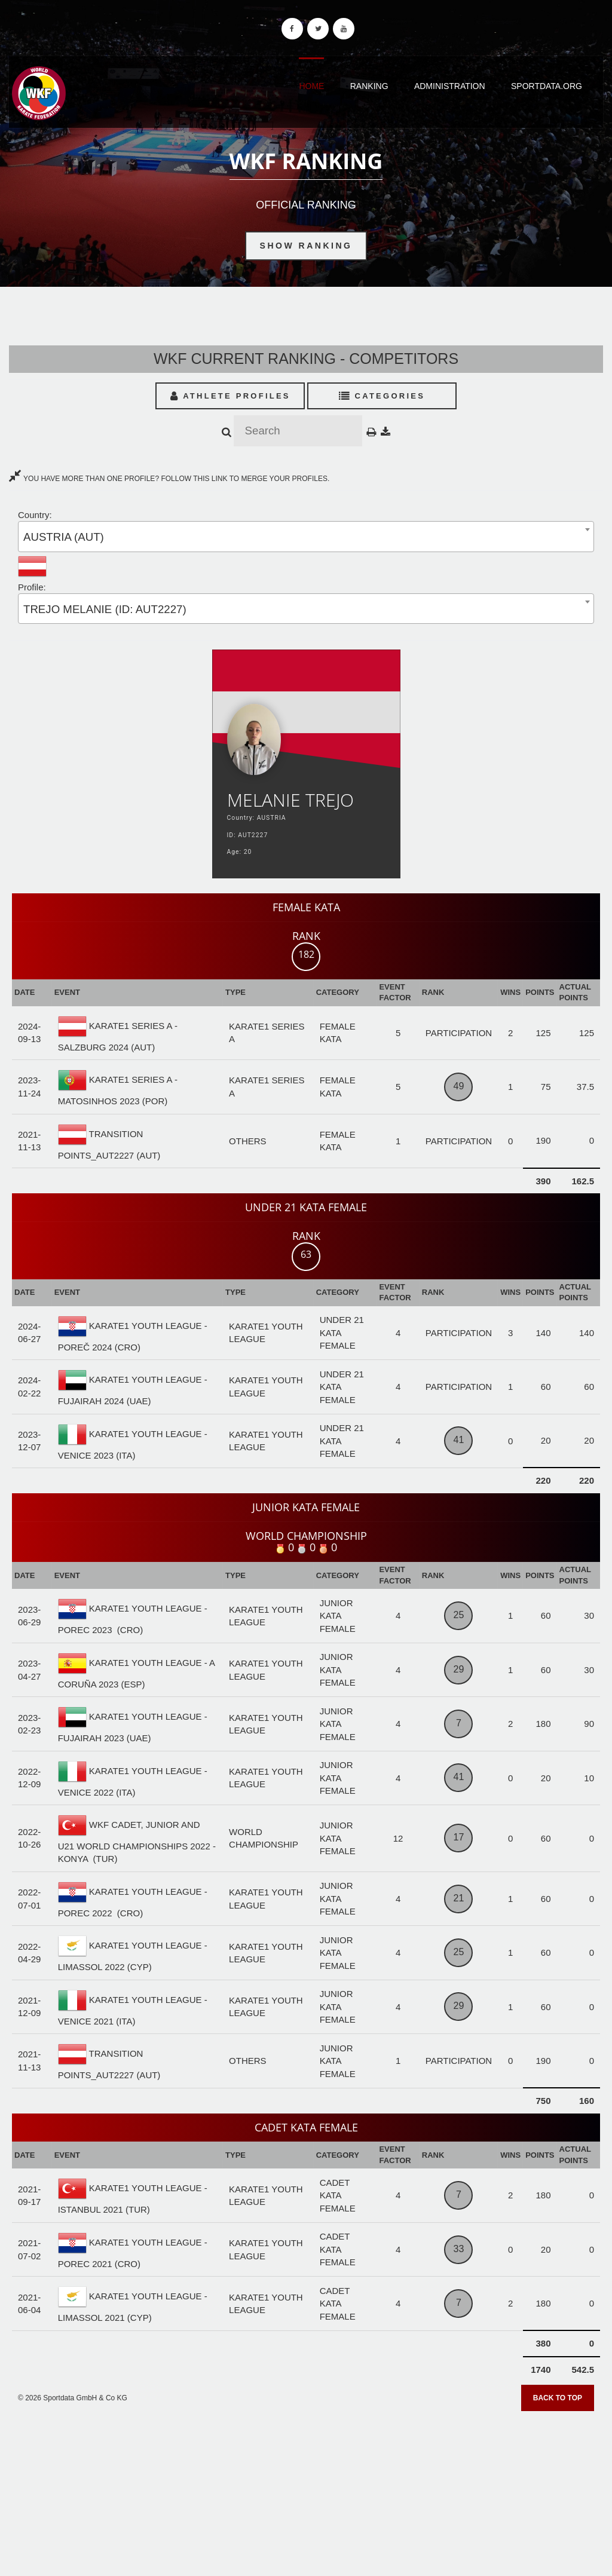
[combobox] (306, 536)
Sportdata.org (546, 86)
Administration (449, 86)
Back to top (557, 2398)
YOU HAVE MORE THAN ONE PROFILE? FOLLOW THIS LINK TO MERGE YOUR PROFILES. (169, 478)
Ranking (369, 86)
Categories (382, 395)
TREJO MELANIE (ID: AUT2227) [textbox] (104, 609)
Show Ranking (306, 245)
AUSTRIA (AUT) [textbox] (63, 537)
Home (311, 86)
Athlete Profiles (230, 395)
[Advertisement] (306, 2489)
